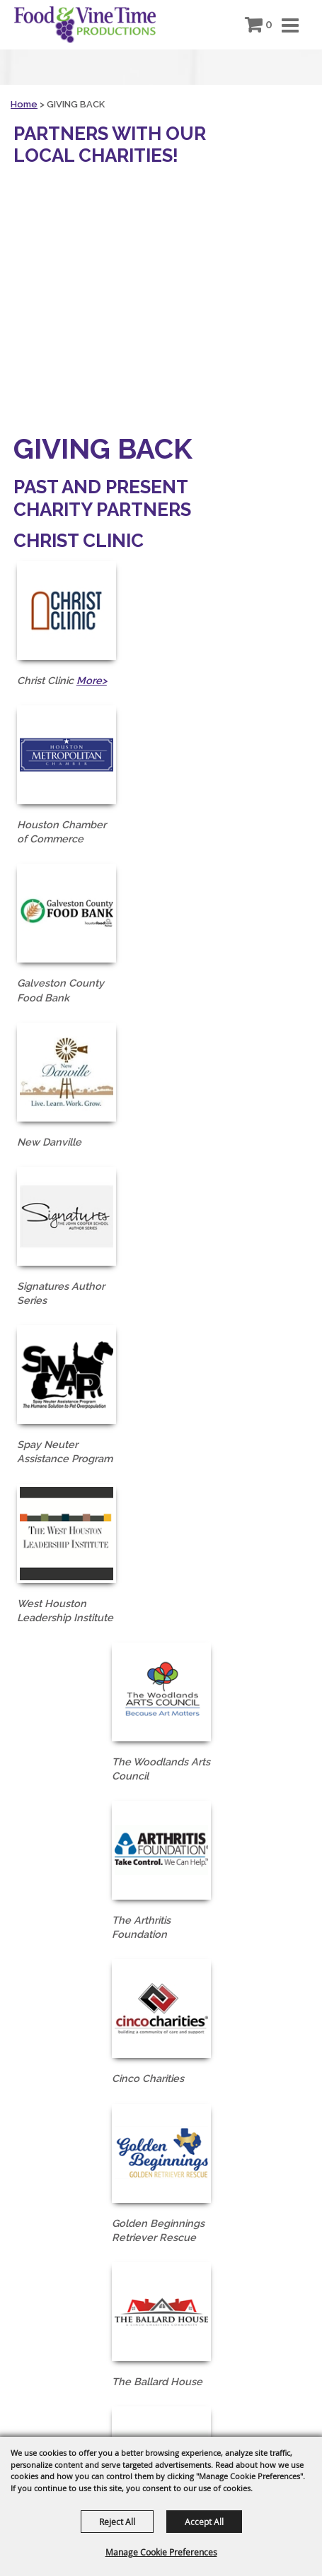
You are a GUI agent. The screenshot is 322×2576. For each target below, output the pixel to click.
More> (91, 680)
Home (24, 104)
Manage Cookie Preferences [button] (161, 2552)
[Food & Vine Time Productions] (85, 24)
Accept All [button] (204, 2521)
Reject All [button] (117, 2521)
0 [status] (268, 24)
